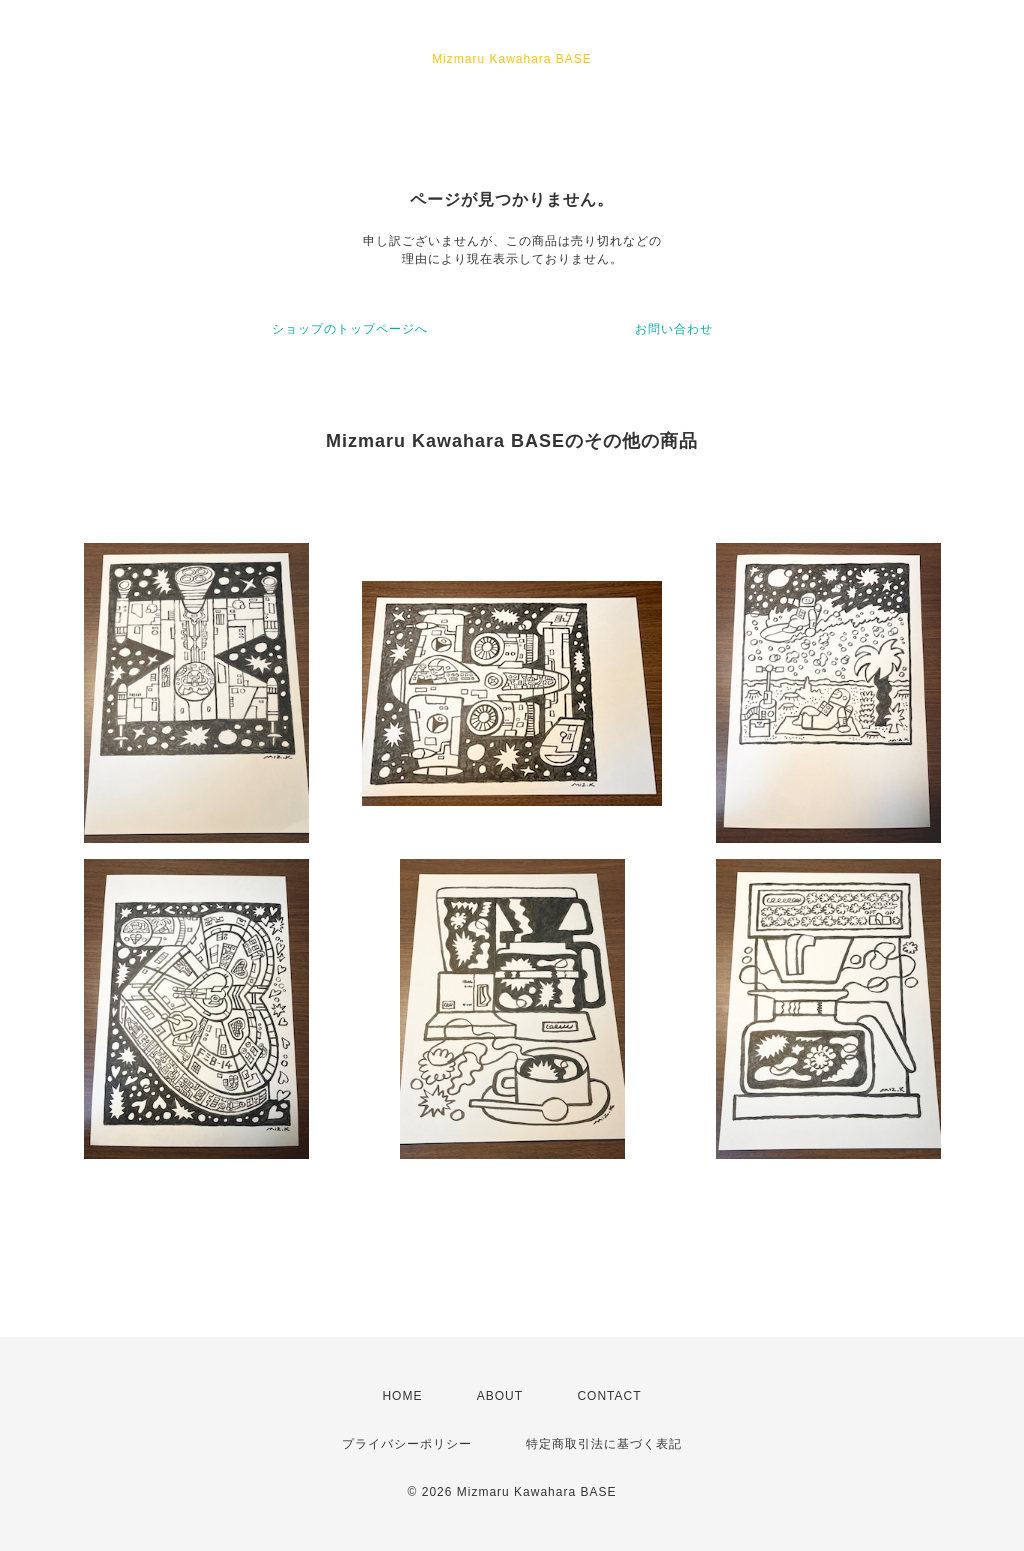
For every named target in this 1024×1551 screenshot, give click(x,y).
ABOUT (500, 1396)
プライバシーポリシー (407, 1444)
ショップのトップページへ (350, 329)
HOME (402, 1396)
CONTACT (609, 1396)
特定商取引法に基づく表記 (604, 1444)
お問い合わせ (674, 329)
